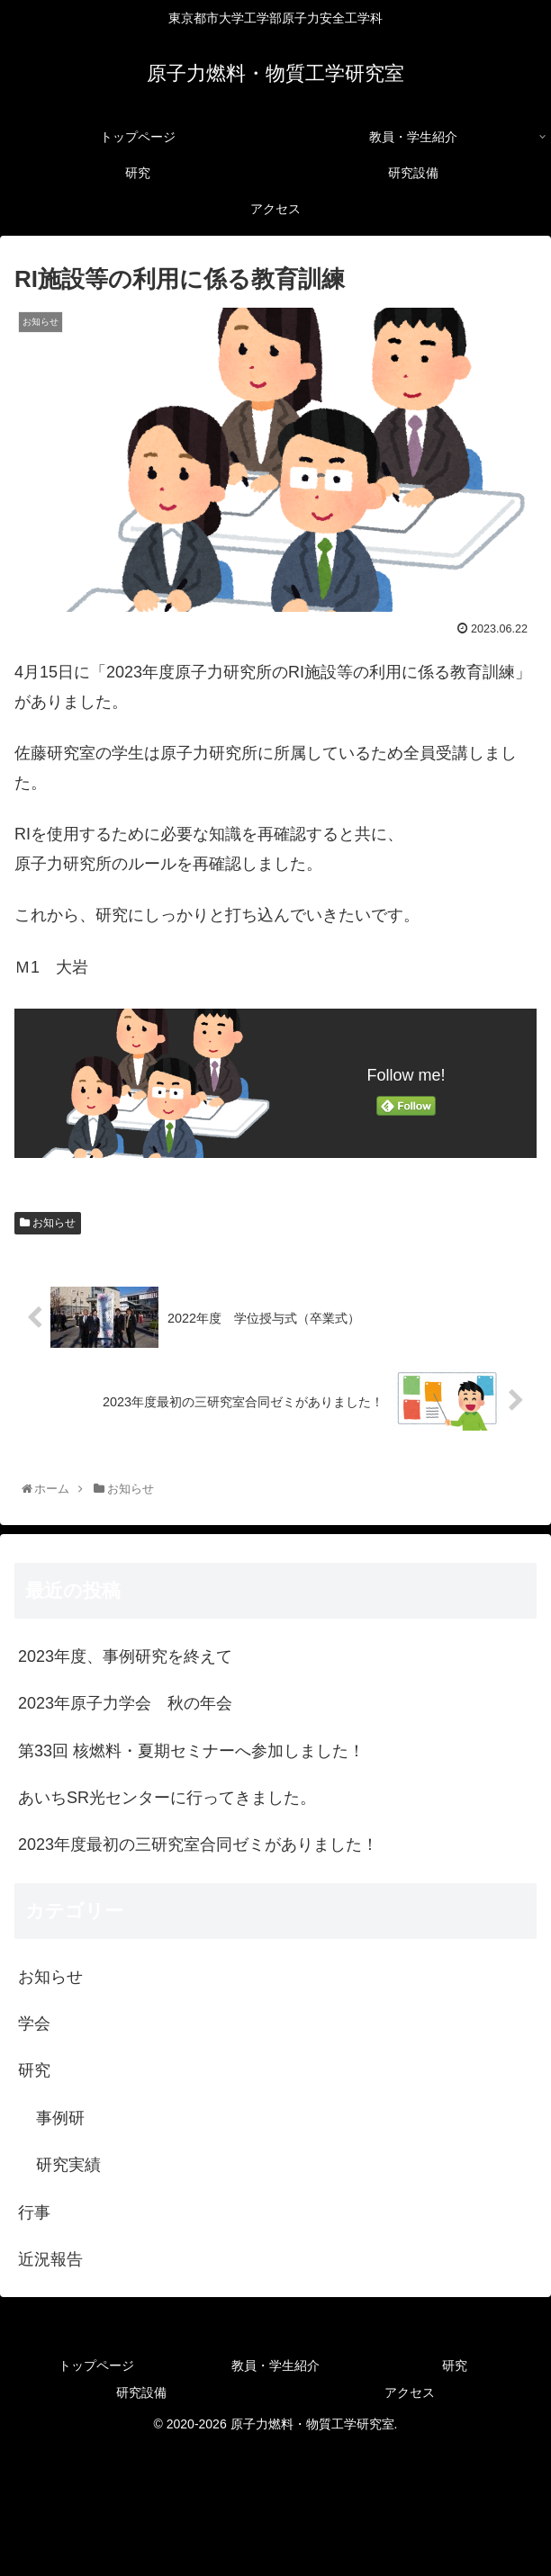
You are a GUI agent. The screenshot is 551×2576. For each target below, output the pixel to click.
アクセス (409, 2392)
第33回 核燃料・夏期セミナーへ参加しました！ (191, 1751)
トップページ (96, 2365)
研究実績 (68, 2165)
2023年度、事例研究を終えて (125, 1656)
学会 (34, 2024)
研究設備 (141, 2392)
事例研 (60, 2118)
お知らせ (48, 1222)
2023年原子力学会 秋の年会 (125, 1703)
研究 (34, 2070)
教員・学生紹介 (275, 2365)
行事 (34, 2212)
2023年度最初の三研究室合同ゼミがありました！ (198, 1844)
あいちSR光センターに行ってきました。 (167, 1798)
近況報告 (50, 2259)
